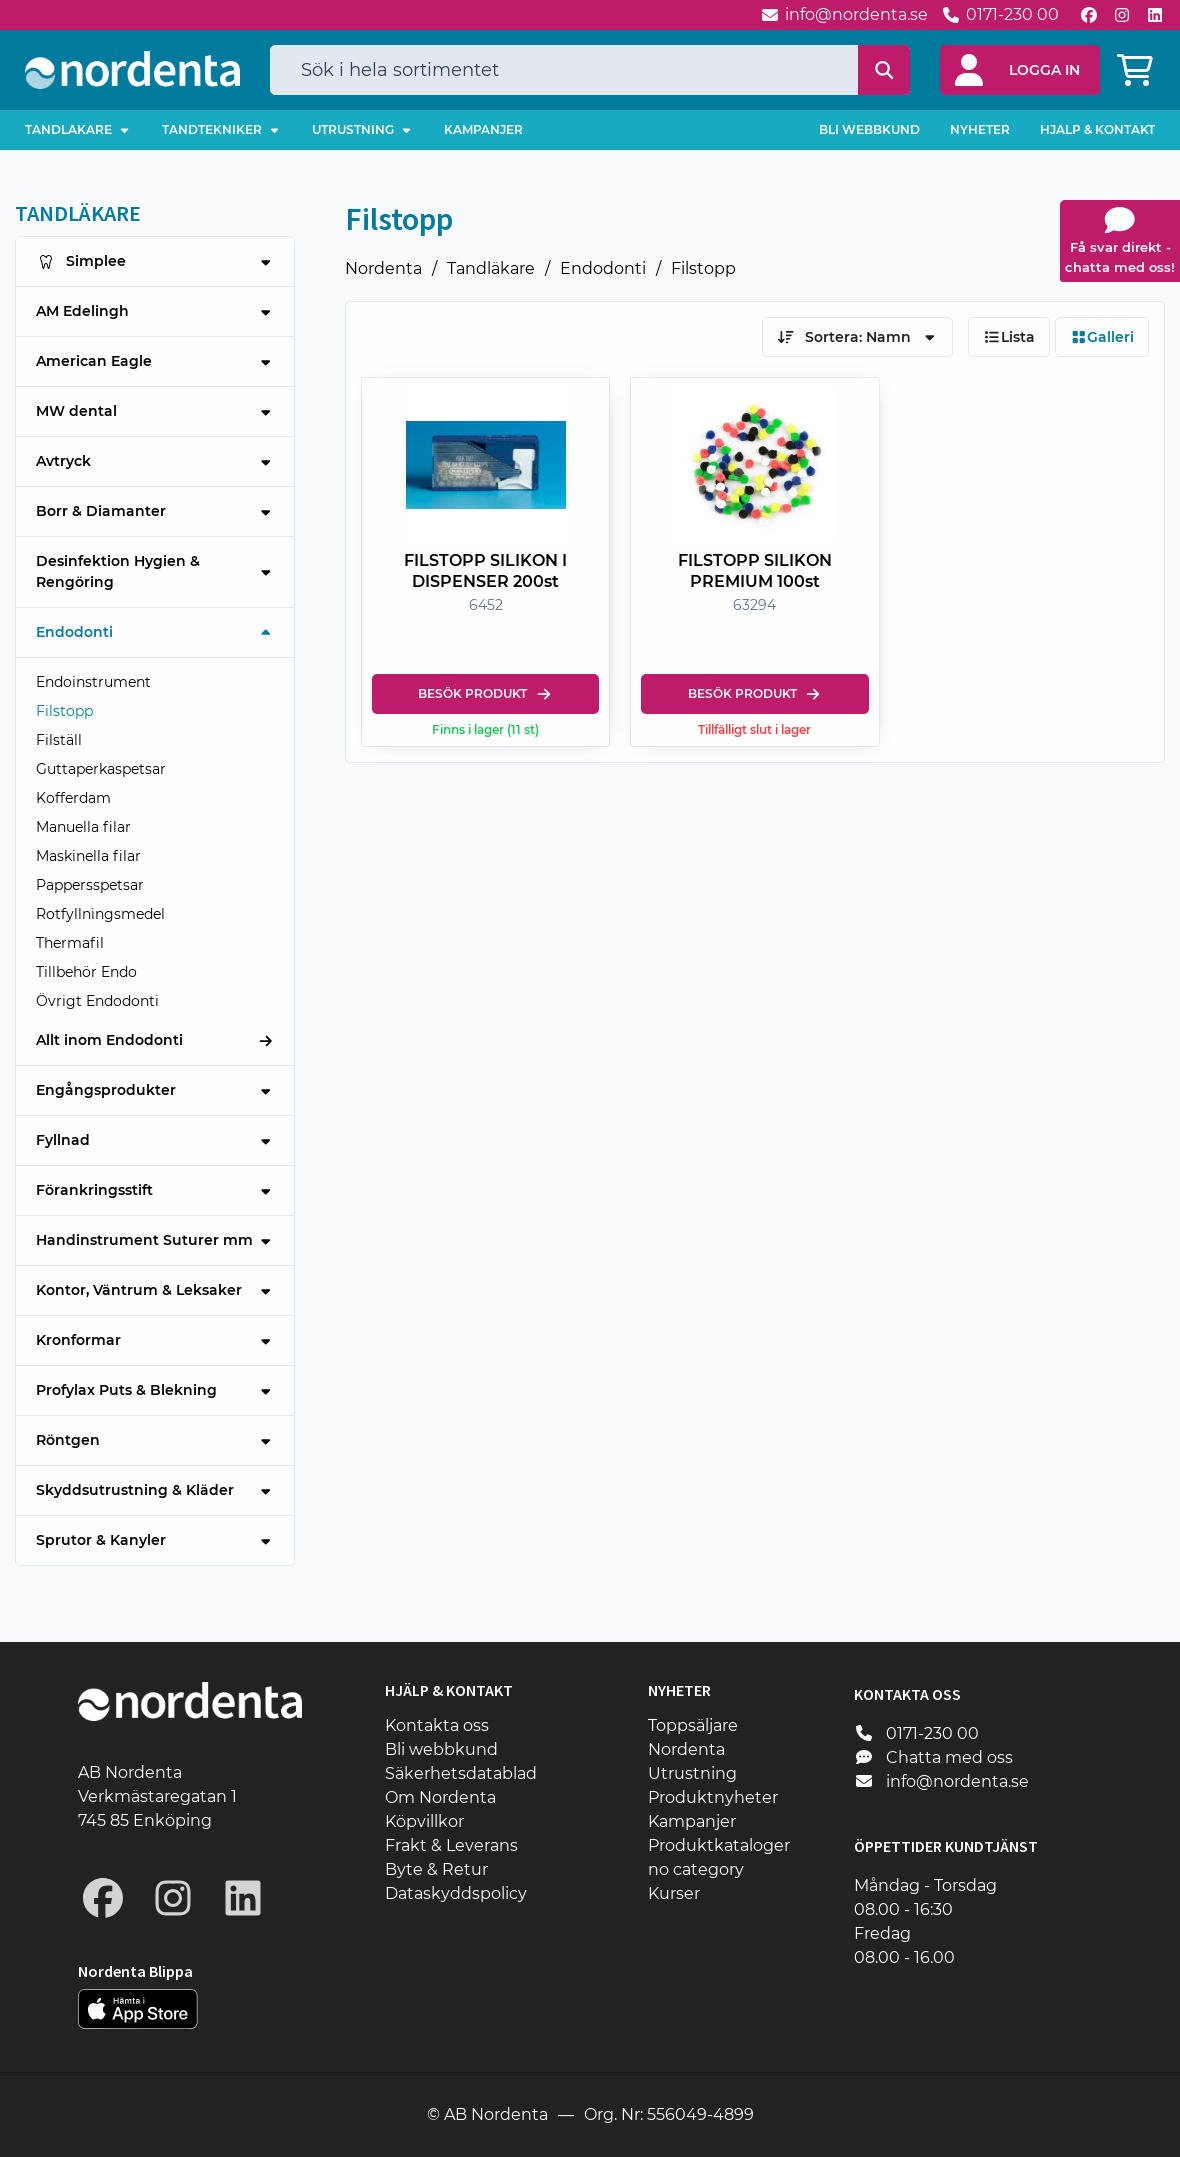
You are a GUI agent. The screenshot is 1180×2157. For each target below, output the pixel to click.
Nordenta (383, 268)
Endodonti (603, 268)
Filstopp (703, 268)
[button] (1020, 70)
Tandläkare (491, 268)
